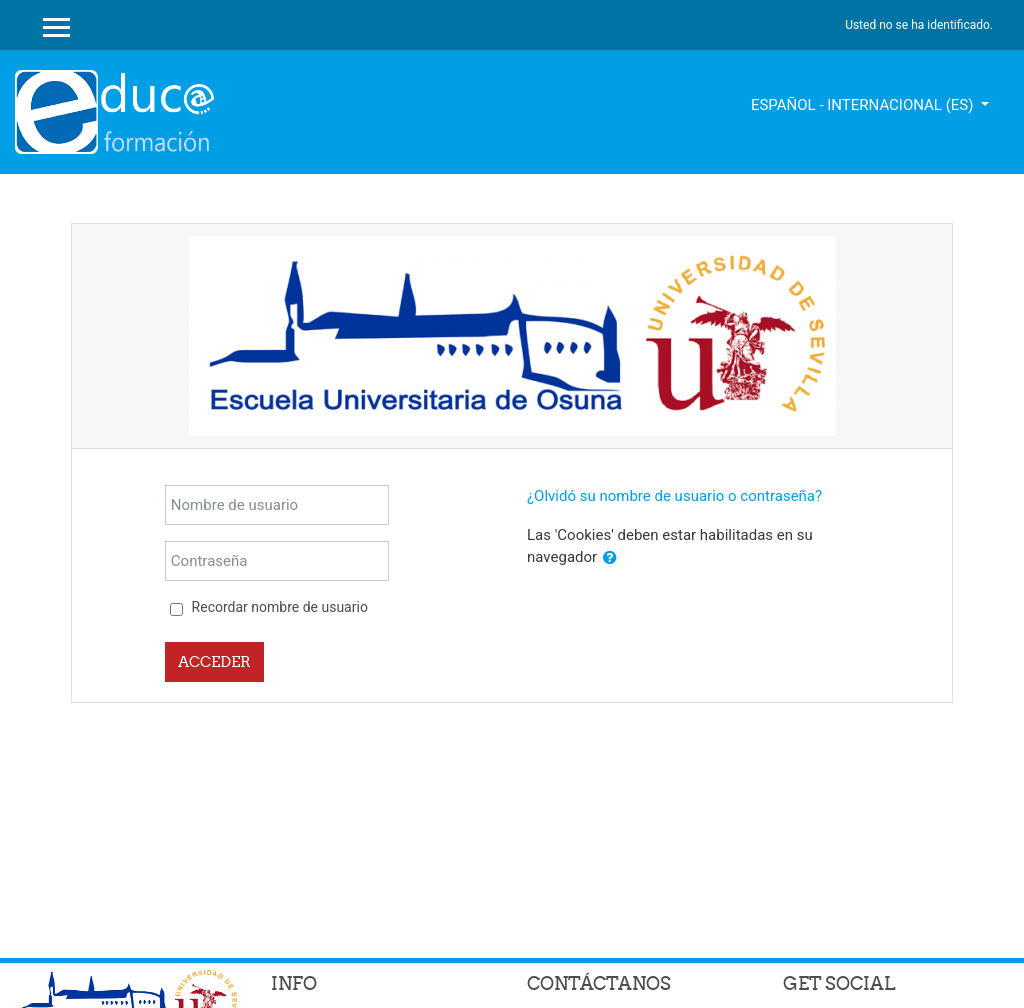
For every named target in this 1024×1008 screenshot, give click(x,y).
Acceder (214, 661)
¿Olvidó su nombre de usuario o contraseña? (674, 496)
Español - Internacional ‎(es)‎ (864, 105)
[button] (610, 558)
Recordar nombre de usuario (280, 607)
